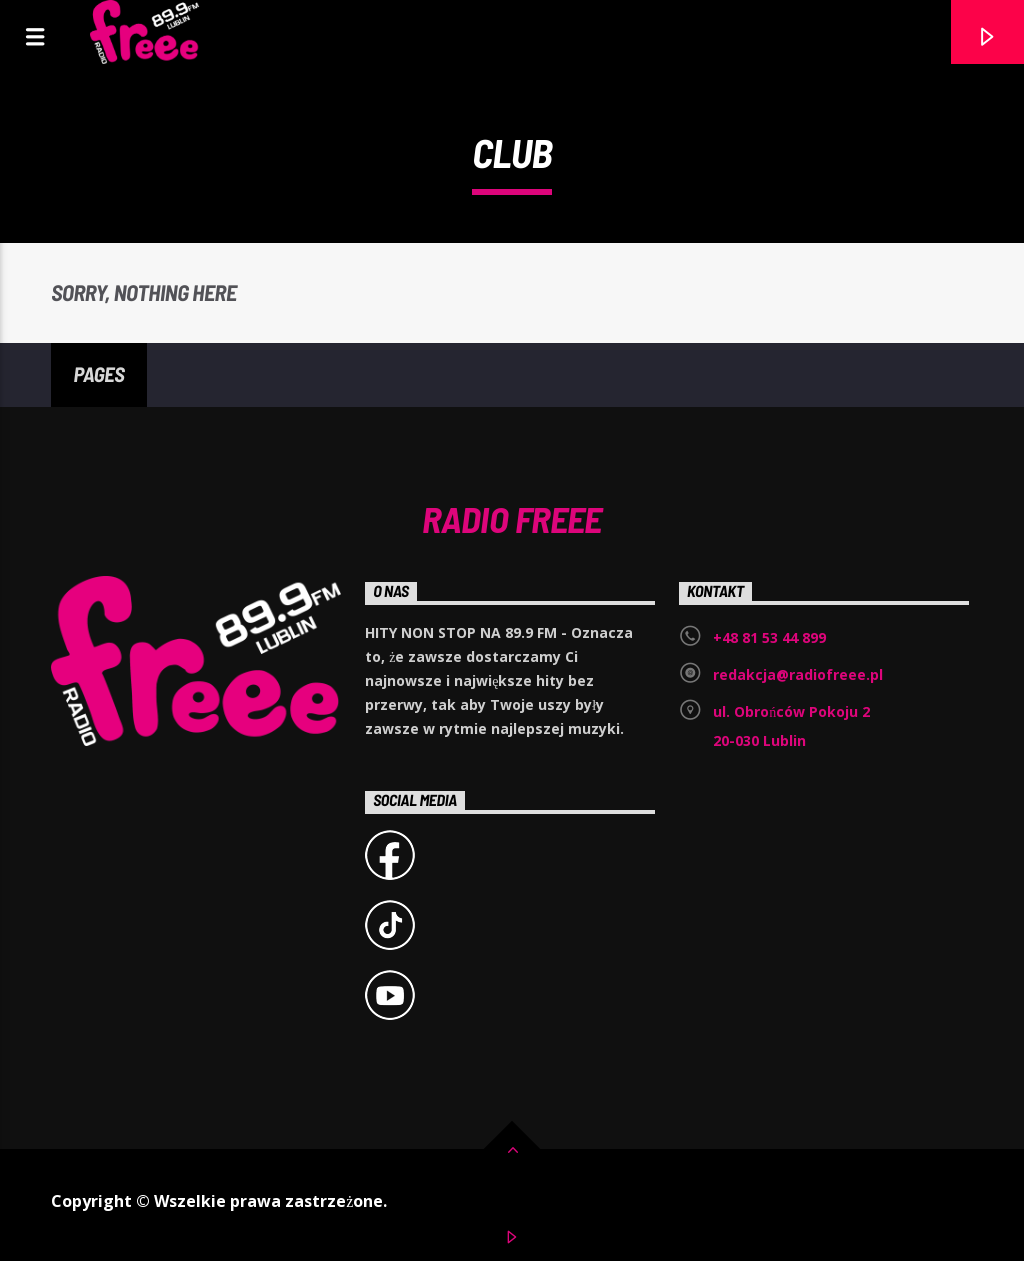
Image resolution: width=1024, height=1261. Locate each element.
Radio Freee (512, 518)
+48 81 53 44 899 (769, 637)
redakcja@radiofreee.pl (798, 674)
